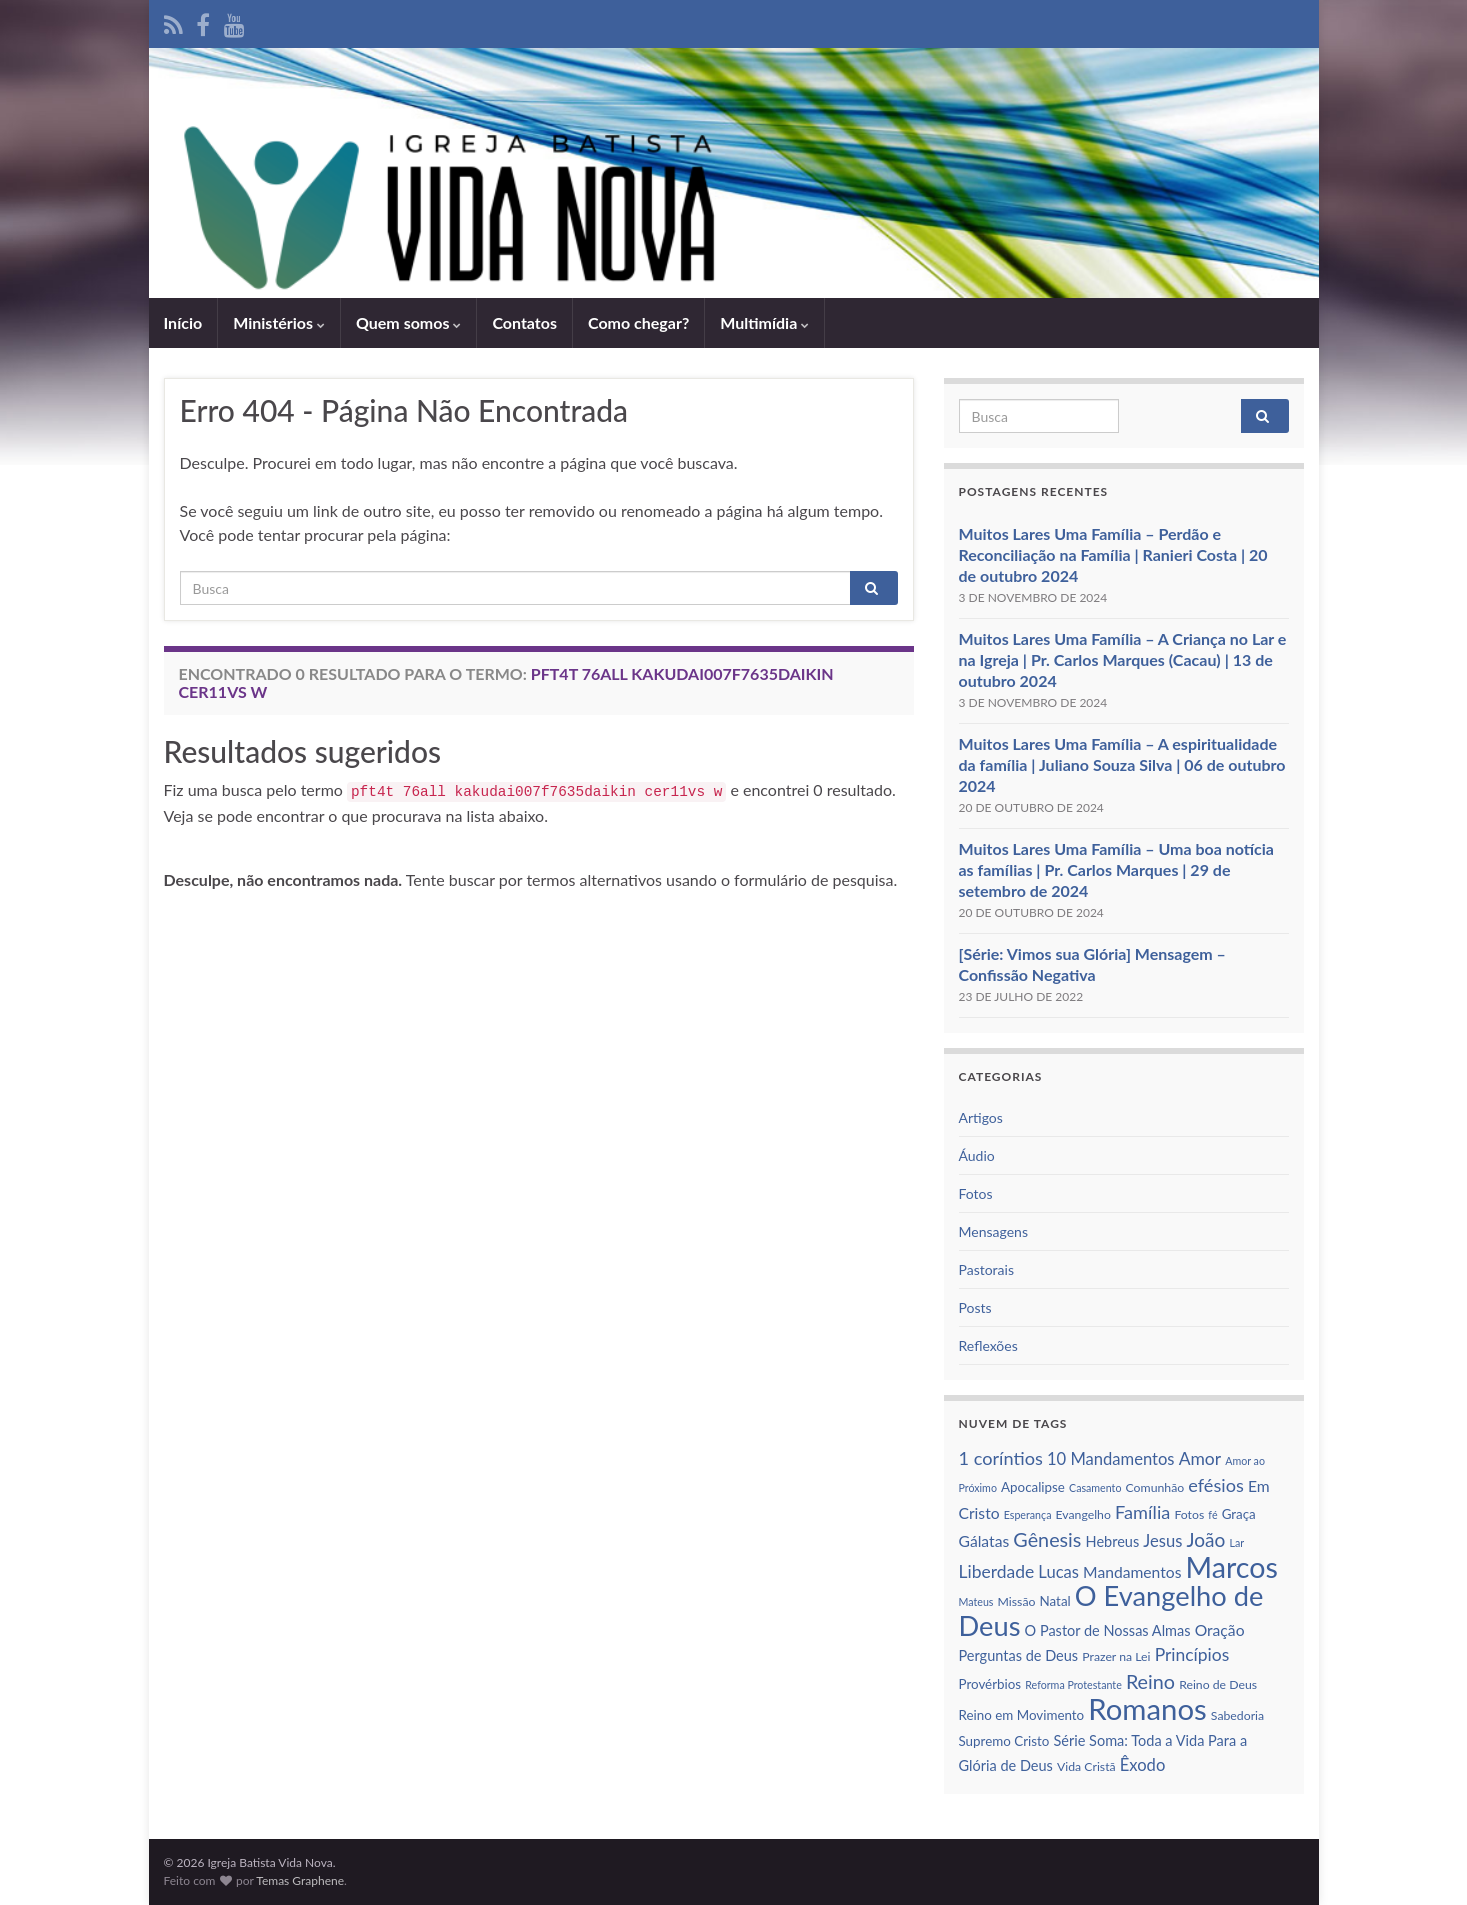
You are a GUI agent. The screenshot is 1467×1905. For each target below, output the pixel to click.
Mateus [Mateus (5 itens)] (976, 1601)
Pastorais (987, 1269)
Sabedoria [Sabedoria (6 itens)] (1237, 1715)
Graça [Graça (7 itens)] (1239, 1514)
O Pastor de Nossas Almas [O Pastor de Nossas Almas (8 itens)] (1108, 1630)
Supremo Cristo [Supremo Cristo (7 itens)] (1004, 1741)
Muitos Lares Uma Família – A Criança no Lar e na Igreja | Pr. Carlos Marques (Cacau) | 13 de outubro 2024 (1123, 659)
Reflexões (988, 1345)
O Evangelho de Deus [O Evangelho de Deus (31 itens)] (1111, 1610)
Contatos (524, 322)
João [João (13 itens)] (1206, 1539)
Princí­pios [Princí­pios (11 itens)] (1192, 1654)
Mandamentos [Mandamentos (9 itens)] (1132, 1572)
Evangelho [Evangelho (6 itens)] (1083, 1514)
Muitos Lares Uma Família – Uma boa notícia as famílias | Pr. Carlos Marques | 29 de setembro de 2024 (1116, 869)
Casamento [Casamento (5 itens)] (1095, 1487)
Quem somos (408, 322)
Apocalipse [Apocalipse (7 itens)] (1033, 1487)
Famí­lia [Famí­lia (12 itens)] (1142, 1512)
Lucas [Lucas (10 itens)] (1058, 1572)
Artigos (981, 1117)
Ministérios (279, 322)
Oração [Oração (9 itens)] (1220, 1630)
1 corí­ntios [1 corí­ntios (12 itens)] (1001, 1458)
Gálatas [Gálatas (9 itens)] (984, 1541)
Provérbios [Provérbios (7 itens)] (990, 1684)
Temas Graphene (300, 1880)
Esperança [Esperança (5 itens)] (1028, 1514)
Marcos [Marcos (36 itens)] (1232, 1567)
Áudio (977, 1155)
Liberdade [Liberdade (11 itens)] (997, 1571)
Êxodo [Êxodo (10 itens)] (1143, 1765)
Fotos (976, 1193)
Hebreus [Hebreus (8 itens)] (1113, 1541)
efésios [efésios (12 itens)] (1216, 1485)
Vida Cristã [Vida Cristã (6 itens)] (1086, 1766)
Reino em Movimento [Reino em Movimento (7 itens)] (1022, 1715)
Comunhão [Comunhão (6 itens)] (1155, 1487)
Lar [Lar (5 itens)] (1236, 1542)
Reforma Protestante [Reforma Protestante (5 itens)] (1073, 1684)
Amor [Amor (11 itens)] (1200, 1458)
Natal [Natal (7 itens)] (1055, 1601)
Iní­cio (183, 322)
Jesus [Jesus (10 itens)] (1162, 1541)
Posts (975, 1307)
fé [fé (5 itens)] (1212, 1514)
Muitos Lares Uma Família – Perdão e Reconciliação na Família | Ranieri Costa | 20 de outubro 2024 (1113, 554)
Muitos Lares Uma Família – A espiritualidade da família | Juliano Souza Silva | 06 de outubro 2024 (1122, 764)
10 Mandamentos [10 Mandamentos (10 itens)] (1111, 1459)
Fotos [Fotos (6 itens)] (1189, 1514)
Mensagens (993, 1231)
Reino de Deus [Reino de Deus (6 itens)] (1218, 1684)
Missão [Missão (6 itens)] (1017, 1601)
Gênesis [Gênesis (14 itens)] (1047, 1539)
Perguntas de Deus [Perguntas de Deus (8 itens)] (1019, 1655)
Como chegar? (638, 322)
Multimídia (764, 322)
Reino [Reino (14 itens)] (1150, 1681)
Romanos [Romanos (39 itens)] (1147, 1708)
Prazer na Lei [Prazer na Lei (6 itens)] (1116, 1656)
